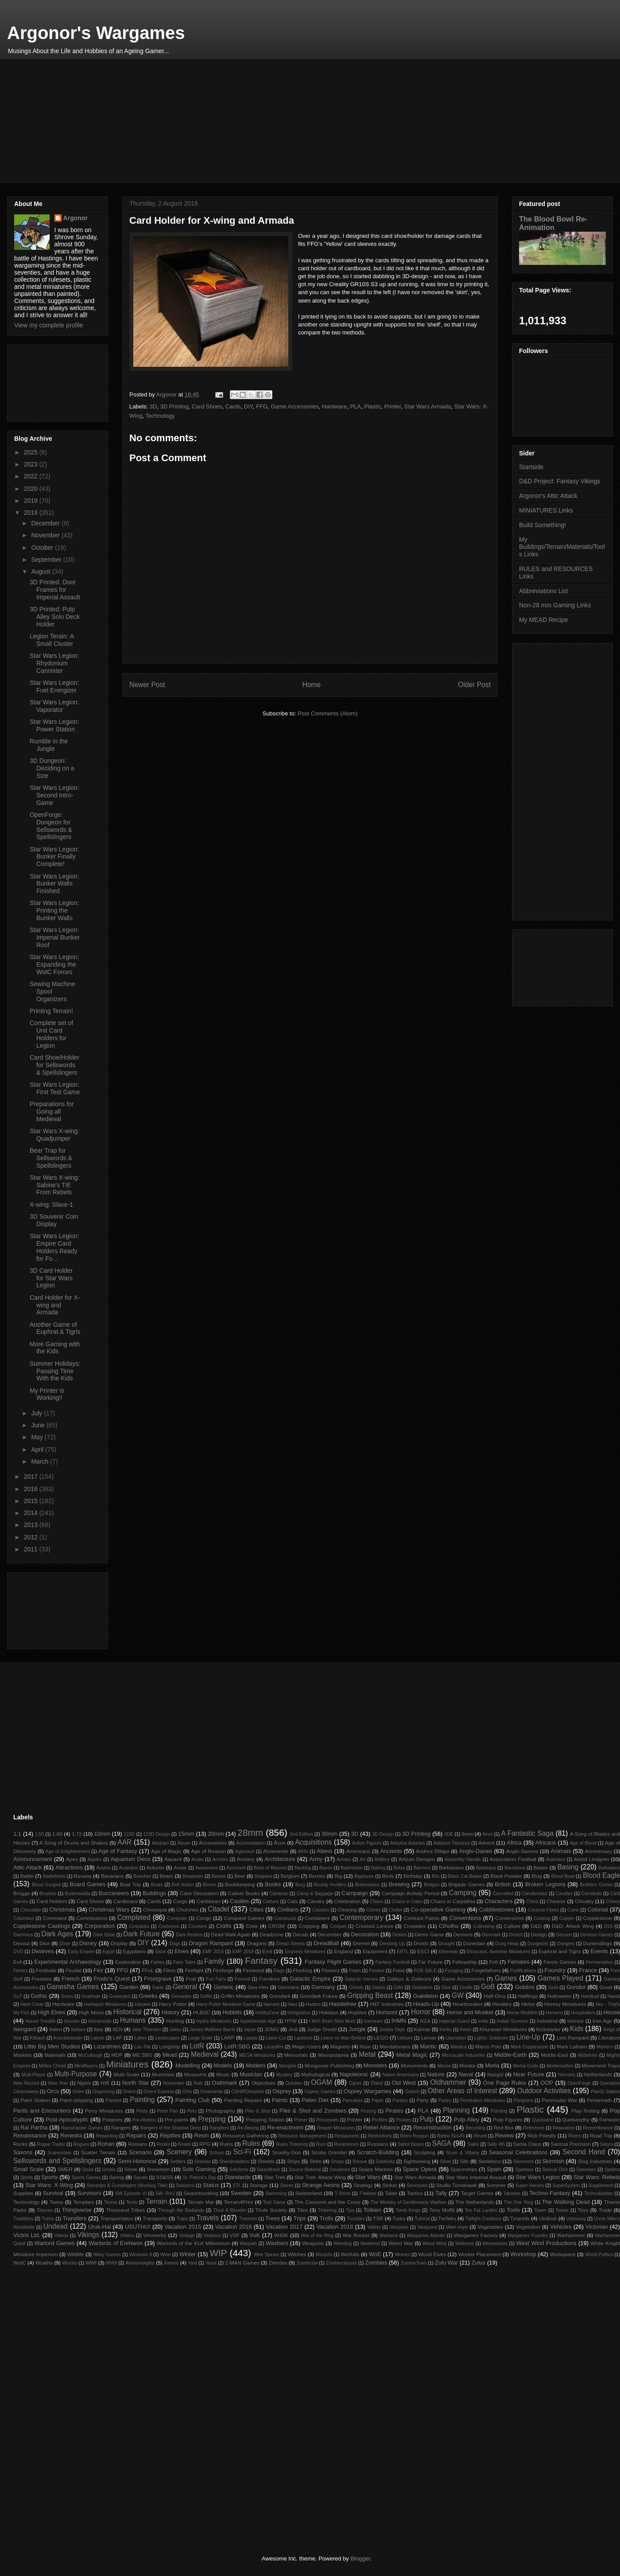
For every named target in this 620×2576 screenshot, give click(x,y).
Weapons (313, 2243)
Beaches (142, 1876)
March (40, 1461)
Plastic (372, 406)
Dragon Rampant (211, 1943)
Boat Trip (130, 1884)
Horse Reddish (522, 2012)
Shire (316, 2161)
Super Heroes (529, 2185)
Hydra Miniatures (214, 2021)
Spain (494, 2169)
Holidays (329, 2012)
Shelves (202, 2161)
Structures (417, 2185)
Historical (127, 2012)
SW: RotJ (165, 2193)
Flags (278, 1970)
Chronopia (155, 1909)
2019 (31, 500)
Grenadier (181, 1996)
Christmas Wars (109, 1909)
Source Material (305, 2169)
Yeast (211, 2263)
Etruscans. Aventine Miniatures (498, 1951)
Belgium (290, 1876)
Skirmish (553, 2161)
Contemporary (362, 1917)
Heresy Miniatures (565, 2004)
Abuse (183, 1843)
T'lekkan (367, 2193)
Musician (251, 2074)
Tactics (415, 2193)
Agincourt (245, 1851)
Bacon (325, 1867)
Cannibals (591, 1893)
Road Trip (601, 2135)
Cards (233, 406)
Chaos (376, 1901)
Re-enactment (285, 2127)
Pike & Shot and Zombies (312, 2110)
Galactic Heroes (361, 1979)
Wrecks (69, 2263)
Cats (292, 1901)
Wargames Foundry (528, 2235)
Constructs (285, 1918)
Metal (367, 2054)
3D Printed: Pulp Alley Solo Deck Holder (55, 617)
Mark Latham (572, 2046)
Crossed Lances (374, 1926)
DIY (248, 406)
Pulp (427, 2119)
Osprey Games (319, 2091)
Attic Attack (27, 1867)
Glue (446, 1987)
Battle (27, 1876)
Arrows (344, 1859)
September (47, 559)
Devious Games (596, 1934)
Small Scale (28, 2169)
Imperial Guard (454, 2021)
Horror (420, 2012)
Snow (130, 2169)
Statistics (185, 2185)
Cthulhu (449, 1926)
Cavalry (316, 1901)
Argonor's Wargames (96, 33)
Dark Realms (189, 1934)
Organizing (104, 2091)
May (37, 1437)
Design (538, 1934)
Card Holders (51, 1901)
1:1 (17, 1833)
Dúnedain (474, 1943)
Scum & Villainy (462, 2152)
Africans (545, 1842)
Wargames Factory (476, 2235)
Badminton (352, 1867)
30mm (329, 1833)
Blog (536, 1876)
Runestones (346, 2144)
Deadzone (271, 1934)
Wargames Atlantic (426, 2235)
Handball (590, 1996)
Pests (142, 2111)
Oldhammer (448, 2082)
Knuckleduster (68, 2038)
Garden (128, 1987)
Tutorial (422, 2218)
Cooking (542, 1918)
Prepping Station (265, 2119)
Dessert (564, 1934)
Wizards (324, 2254)
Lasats (251, 2038)
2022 (31, 476)
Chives (613, 1901)
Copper (566, 1918)
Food (399, 1970)
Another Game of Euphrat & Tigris (55, 1328)
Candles (564, 1893)
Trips (299, 2218)
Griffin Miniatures (240, 1996)
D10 (608, 1926)
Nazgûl (495, 2074)
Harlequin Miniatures (105, 2004)
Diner (64, 1943)
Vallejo (373, 2227)
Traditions (23, 2218)
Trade (605, 2210)
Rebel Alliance (381, 2127)
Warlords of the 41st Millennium (193, 2243)
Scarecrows (59, 2152)
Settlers (178, 2161)
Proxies (403, 2120)
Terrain (156, 2201)
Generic (223, 1987)
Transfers (74, 2218)
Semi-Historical (137, 2161)
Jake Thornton (146, 2029)
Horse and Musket (470, 2012)
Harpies (143, 2004)
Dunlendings (597, 1943)
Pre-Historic (144, 2120)
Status (211, 2185)
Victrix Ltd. (26, 2235)
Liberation (456, 2038)
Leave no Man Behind (343, 2038)
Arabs (197, 1859)
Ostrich (412, 2091)
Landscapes (167, 2038)
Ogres (355, 2083)
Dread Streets (290, 1943)
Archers (220, 1859)
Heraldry (502, 2004)
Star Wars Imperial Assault (476, 2177)
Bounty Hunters (330, 1884)
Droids (421, 1943)
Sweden (241, 2193)
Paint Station (35, 2100)
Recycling (475, 2127)
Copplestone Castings (41, 1926)
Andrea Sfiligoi (433, 1851)
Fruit (191, 1979)
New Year (58, 2083)
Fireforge (223, 1970)
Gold (553, 1987)
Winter (187, 2254)
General (185, 1986)
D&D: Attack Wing (573, 1926)
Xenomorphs (140, 2262)
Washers (277, 2243)
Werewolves (495, 2243)
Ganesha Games (72, 1986)
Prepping (211, 2119)
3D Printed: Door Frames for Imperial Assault (55, 590)
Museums (195, 2074)
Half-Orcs (494, 1996)
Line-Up (528, 2037)
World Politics (599, 2254)
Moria (492, 2065)
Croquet (338, 1926)
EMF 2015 (213, 1951)
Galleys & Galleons (409, 1979)
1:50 (39, 1834)
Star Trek (275, 2177)
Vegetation (528, 2227)
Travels (207, 2218)
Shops (337, 2161)
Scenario (140, 2152)
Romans (137, 2144)
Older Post (474, 684)
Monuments (414, 2065)
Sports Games (86, 2177)
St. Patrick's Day (199, 2177)
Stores (286, 2185)
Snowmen (158, 2169)
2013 (31, 1524)
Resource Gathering (245, 2135)
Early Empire (81, 1951)
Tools (513, 2210)
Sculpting (424, 2152)
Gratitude (91, 1996)
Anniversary (598, 1851)
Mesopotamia (333, 2055)
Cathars (271, 1901)
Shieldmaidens (234, 2161)
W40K (281, 2235)
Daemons (23, 1934)
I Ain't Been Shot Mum (332, 2021)
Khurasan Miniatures (503, 2029)
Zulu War (446, 2262)
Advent (486, 1843)
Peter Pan (167, 2111)
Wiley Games (107, 2254)
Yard (192, 2263)
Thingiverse (77, 2210)
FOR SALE (425, 1970)
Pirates (394, 2110)
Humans (133, 2020)
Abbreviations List (543, 590)
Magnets (340, 2046)
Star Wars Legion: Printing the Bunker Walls (54, 910)
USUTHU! (138, 2226)
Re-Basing (248, 2127)
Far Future (430, 1962)
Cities (256, 1909)
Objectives (264, 2083)
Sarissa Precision (571, 2144)
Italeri (55, 2029)
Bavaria (83, 1876)
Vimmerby (154, 2235)
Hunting (175, 2021)
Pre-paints (176, 2119)
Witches (297, 2254)
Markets (22, 2055)
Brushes (47, 1893)
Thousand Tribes (125, 2210)
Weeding (342, 2243)
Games (506, 1978)
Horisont (386, 2012)
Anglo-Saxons (522, 1851)
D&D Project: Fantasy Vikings (559, 481)
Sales (473, 2144)
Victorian (596, 2226)
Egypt (109, 1951)
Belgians (263, 1876)
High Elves (51, 2012)
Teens (56, 2202)
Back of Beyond (270, 1867)
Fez (98, 1970)
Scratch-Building (378, 2152)
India (483, 2021)
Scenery (179, 2152)
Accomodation (250, 1843)
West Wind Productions (546, 2243)
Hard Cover (32, 2004)
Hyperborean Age (258, 2021)
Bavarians (112, 1876)
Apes (72, 1859)
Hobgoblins (298, 2012)
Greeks (148, 1996)
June (38, 1425)
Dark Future (141, 1934)
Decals (301, 1934)
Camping (462, 1892)
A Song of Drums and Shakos (73, 1843)
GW (458, 1995)
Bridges (431, 1884)
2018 (31, 512)
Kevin (465, 2029)
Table (391, 2193)
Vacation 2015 (182, 2226)
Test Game (274, 2202)
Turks (398, 2218)
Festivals (46, 1970)
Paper (378, 2100)
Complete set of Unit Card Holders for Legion (51, 1034)
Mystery (284, 2074)
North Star (135, 2082)
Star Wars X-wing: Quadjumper (54, 1134)
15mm (186, 1833)
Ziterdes (277, 2262)
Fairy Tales (184, 1962)
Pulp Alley (466, 2119)
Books (273, 1884)
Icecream (373, 2021)
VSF (234, 2235)
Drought (446, 1943)
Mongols (287, 2065)
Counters (197, 1926)
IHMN (398, 2020)
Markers (605, 2046)
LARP (228, 2037)
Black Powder (506, 1876)
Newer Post (147, 684)
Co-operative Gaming (438, 1909)
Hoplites (357, 2012)
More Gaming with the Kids (55, 1347)
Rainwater (609, 2120)
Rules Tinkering (292, 2144)
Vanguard (427, 2227)
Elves (181, 1951)
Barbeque (486, 1867)
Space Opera (420, 2169)
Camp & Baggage (315, 1893)
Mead (170, 2054)
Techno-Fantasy (549, 2193)
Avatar (180, 1867)
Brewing (399, 1884)
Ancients (391, 1851)
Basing (567, 1867)
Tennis (110, 2202)
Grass (67, 1996)
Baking (378, 1867)
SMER (65, 2169)
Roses (184, 2144)
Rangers (121, 2127)
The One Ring (518, 2202)
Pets (192, 2111)
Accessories (213, 1843)
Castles (239, 1901)
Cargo (180, 1901)
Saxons (22, 2152)
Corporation (100, 1926)
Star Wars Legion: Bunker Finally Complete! (54, 857)
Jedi (293, 2029)
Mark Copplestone (529, 2046)
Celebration (347, 1901)
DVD (18, 1951)
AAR (124, 1842)
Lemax (428, 2037)
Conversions (509, 1918)
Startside (531, 466)
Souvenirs (339, 2169)
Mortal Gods (525, 2065)
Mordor (467, 2065)
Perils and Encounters (41, 2110)
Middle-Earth (510, 2054)
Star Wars (367, 2177)
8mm (488, 1834)
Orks (187, 2091)
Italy (98, 2029)
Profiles (380, 2120)
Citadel (218, 1909)
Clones (373, 1910)
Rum (321, 2144)
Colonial (597, 1909)
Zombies (376, 2262)
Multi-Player (33, 2074)
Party (423, 2100)
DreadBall (326, 1943)
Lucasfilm (273, 2046)
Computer (177, 1918)
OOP (546, 2082)
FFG (261, 406)
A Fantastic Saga (527, 1833)
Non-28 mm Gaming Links (555, 605)
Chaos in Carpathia (452, 1901)
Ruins (226, 2144)
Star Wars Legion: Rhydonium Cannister (54, 663)
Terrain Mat (201, 2202)
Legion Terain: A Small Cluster (52, 640)
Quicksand (543, 2120)
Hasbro (313, 2004)
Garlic (158, 1987)
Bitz (435, 1876)
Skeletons (489, 2161)
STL (237, 2185)
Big (338, 1876)
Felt (493, 1962)
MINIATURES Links (546, 510)
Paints (280, 2100)
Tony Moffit (441, 2210)
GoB (488, 1986)
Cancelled (503, 1893)
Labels (98, 2038)
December (46, 523)
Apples (95, 1859)
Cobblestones (497, 1909)
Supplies (23, 2193)
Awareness (206, 1867)
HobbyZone (267, 2012)
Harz (293, 2004)
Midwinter (587, 2055)
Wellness (464, 2243)
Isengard (24, 2029)
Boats (157, 1884)
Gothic (39, 1996)
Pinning (368, 2111)
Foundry (555, 1970)
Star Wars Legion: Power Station (54, 725)
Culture (512, 1926)
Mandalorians (395, 2046)
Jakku (175, 2029)
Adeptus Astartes (407, 1843)
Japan (250, 2029)
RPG (204, 2144)
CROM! (277, 1926)
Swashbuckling (201, 2193)
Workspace (563, 2254)
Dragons (257, 1943)
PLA (355, 406)
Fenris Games (559, 1962)
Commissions (91, 1918)
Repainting (107, 2135)
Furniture (269, 1979)
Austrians (128, 1867)
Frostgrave (157, 1978)
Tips (350, 2210)
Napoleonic (354, 2074)
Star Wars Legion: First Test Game (55, 1088)
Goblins (525, 1987)
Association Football (513, 1859)
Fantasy (261, 1960)
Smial (87, 2169)
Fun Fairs (216, 1979)
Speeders (586, 2169)
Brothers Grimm (596, 1884)
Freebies (41, 1979)
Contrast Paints (421, 1918)
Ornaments (211, 2091)
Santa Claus (527, 2144)
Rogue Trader (51, 2144)
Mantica (458, 2046)
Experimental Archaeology (67, 1961)
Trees (272, 2218)
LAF (117, 2037)
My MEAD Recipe (543, 619)
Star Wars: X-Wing (49, 2185)
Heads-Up (426, 2004)
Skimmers (523, 2161)
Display (119, 1943)
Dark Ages (57, 1934)
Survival (53, 2193)
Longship (169, 2046)
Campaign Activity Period (411, 1893)
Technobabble (598, 2193)
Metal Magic (412, 2054)
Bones (209, 1884)
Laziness (303, 2038)
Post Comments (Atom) (327, 713)
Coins (573, 1910)
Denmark (491, 1934)
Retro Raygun (414, 2135)
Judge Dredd (322, 2029)
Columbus (23, 1918)
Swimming (276, 2193)
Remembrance (598, 2127)
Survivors (89, 2193)
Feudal (73, 1970)
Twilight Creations (483, 2218)
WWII (111, 2263)
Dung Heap (507, 1943)
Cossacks (139, 1926)
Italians (78, 2029)
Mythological (315, 2074)
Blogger (360, 2558)
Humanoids (100, 2021)
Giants (378, 1987)
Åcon (280, 1843)
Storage (259, 2185)
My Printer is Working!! (47, 1394)
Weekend (370, 2243)
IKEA (425, 2021)
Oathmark (224, 2082)
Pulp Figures (507, 2119)
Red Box (504, 2127)
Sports (49, 2177)
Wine (165, 2254)
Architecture (279, 1859)
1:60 (57, 1834)
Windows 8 (140, 2254)
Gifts (398, 1987)
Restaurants (346, 2135)
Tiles (302, 2210)
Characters (498, 1901)
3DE (448, 1834)
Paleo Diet (315, 2100)
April (38, 1449)
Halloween (559, 1996)
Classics (320, 1910)
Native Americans (400, 2074)
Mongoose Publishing (329, 2065)
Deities (399, 1934)
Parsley (400, 2100)
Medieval (204, 2054)
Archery (246, 1859)
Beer (239, 1876)
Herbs (528, 2004)
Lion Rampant (573, 2037)
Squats (140, 2177)
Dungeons (537, 1943)
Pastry (444, 2100)
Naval (465, 2074)
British (503, 1884)
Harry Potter (173, 2004)
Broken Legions (545, 1884)
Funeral (242, 1979)
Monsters (375, 2065)
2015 (31, 1500)
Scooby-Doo (286, 2152)
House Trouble (40, 2021)
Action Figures (367, 1843)
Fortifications (523, 1970)
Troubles (355, 2218)
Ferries (20, 1970)
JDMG (271, 2029)
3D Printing (174, 406)
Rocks (20, 2144)
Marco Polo (488, 2046)
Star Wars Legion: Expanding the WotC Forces (54, 964)
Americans (358, 1851)
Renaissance (29, 2135)
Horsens (554, 2012)
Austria (103, 1867)
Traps (182, 2218)
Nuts (198, 2083)
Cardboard (125, 1901)
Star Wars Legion (537, 2177)
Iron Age (602, 2021)
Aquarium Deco (130, 1859)
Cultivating (484, 1926)
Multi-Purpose (75, 2074)
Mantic (428, 2046)
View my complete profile (48, 325)
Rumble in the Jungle (49, 745)
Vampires (398, 2227)
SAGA (441, 2143)
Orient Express (158, 2091)
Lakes (141, 2038)
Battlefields (54, 1876)
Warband (389, 2235)
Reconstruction (432, 2127)
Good (606, 1987)
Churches (187, 1909)
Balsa (399, 1867)
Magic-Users (306, 2046)
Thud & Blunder (229, 2210)
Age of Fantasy (117, 1851)
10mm (102, 1833)
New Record (26, 2083)
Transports (155, 2218)
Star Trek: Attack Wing (320, 2177)
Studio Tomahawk (456, 2185)
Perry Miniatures (104, 2111)
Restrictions (379, 2135)
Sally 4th (496, 2144)
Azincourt (235, 1867)
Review (504, 2135)
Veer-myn (457, 2227)
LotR (197, 2046)
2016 (31, 1488)
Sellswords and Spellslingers (57, 2160)
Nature (436, 2074)
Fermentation (599, 1962)
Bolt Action (183, 1884)
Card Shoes (207, 406)
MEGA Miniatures (257, 2055)
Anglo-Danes (475, 1851)
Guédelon (425, 1996)
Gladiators (422, 1987)
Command (54, 1918)
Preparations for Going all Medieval (52, 1111)
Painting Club (192, 2100)
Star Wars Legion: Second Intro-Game (54, 795)
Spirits (26, 2177)
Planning (456, 2110)
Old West (404, 2082)
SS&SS (164, 2177)
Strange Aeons (321, 2185)
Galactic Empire (310, 1978)
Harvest (271, 2004)
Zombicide (307, 2263)
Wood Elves (432, 2254)
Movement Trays (600, 2065)
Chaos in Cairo (406, 1901)
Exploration (128, 1962)
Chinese (556, 1901)
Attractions (68, 1867)
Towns (562, 2210)
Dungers (565, 1943)
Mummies (163, 2074)
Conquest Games (244, 1918)
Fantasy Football (393, 1962)
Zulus (479, 2262)
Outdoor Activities (544, 2090)
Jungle (357, 2029)
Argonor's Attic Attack (548, 495)
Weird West (434, 2243)
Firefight (194, 1970)
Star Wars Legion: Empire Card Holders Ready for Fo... (54, 1247)
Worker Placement (479, 2254)
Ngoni (84, 2083)
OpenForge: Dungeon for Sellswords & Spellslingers (51, 825)
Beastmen (192, 1876)
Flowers (331, 1970)
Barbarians (451, 1867)
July (37, 1413)
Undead (55, 2226)
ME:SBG (142, 2055)
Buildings (154, 1893)
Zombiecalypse (341, 2263)
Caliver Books (244, 1893)
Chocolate (30, 1910)
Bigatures (364, 1876)
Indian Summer (512, 2021)
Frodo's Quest (111, 1978)
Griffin (206, 1996)
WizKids (350, 2254)
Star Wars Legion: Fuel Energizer (54, 686)
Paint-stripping (76, 2100)
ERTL (402, 1951)
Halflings (528, 1996)
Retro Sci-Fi (451, 2135)
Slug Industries (595, 2161)
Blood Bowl (562, 1876)
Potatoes (112, 2119)
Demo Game (429, 1934)
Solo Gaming (199, 2169)
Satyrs (606, 2144)
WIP (218, 2253)
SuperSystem (566, 2185)
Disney (88, 1943)
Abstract (160, 1843)
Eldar (160, 1951)
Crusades (414, 1926)
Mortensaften (560, 2065)
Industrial (547, 2021)
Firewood (253, 1970)
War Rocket (355, 2235)
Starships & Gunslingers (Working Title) (127, 2185)
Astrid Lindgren (591, 1859)
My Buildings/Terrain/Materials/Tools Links (562, 547)
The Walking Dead (566, 2202)
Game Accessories (294, 406)
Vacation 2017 (284, 2226)
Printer (392, 406)
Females (519, 1961)
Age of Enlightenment (68, 1851)
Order (79, 2091)
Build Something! (542, 524)
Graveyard (120, 1996)
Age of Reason (208, 1851)
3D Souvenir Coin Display (54, 1220)
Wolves (402, 2254)
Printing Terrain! (51, 1010)
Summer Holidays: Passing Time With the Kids (55, 1371)
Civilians (287, 1909)
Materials (54, 2055)
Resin (201, 2135)
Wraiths (44, 2262)
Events (599, 1951)
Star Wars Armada (427, 406)
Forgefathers (486, 1970)
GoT (17, 1996)
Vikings (88, 2234)
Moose (444, 2065)
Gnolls (465, 1987)
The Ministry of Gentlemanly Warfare (408, 2202)
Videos (61, 2235)
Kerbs (446, 2029)
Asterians (555, 1859)
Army (315, 1859)
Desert (516, 1934)
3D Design (383, 1834)
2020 (31, 488)
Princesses (327, 2120)
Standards (238, 2177)
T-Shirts (343, 2193)
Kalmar (422, 2029)
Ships (293, 2161)
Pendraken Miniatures (482, 2100)
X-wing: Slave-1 (51, 1204)
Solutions (238, 2169)
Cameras (278, 1893)
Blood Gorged (46, 1884)
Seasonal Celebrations (518, 2152)
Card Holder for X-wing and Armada (55, 1305)
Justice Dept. (392, 2029)
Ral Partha (34, 2127)
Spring (116, 2177)
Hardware (334, 406)
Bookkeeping (240, 1884)
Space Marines (375, 2169)
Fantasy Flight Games (333, 1961)
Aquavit (173, 1859)
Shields (266, 2161)
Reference (533, 2127)
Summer (496, 2185)
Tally (441, 2193)
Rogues (81, 2144)
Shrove (360, 2161)
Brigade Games (466, 1884)
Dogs (175, 1943)
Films (169, 1970)
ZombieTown (414, 2263)
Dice (44, 1943)
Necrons (566, 2074)
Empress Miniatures (305, 1951)
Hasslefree (342, 2004)
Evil (17, 1962)
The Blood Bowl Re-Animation (553, 223)
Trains (48, 2218)
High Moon (91, 2012)
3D (153, 406)
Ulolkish (548, 2218)
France (588, 1970)
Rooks (163, 2144)
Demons (463, 1934)
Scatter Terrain (98, 2152)
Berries (317, 1876)
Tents (131, 2202)
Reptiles (170, 2135)
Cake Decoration (199, 1893)
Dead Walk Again (230, 1934)
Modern (255, 2065)
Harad (614, 1996)
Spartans (524, 2169)
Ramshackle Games (82, 2127)
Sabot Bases (411, 2144)
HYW (291, 2021)
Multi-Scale (127, 2074)
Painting (142, 2099)
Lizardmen (107, 2046)
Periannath (599, 2100)
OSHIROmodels (247, 2091)
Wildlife (75, 2254)
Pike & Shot (257, 2111)
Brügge (21, 1893)
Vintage (186, 2235)
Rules (251, 2143)
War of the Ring (317, 2235)
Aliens (324, 1851)
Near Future (528, 2074)
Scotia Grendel (328, 2152)
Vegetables (490, 2227)
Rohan (105, 2144)
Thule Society (271, 2210)
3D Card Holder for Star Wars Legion (51, 1278)
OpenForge (579, 2083)
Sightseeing (416, 2161)
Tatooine (511, 2193)
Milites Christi (52, 2065)
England (343, 1951)
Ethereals (448, 1951)
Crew (252, 1926)
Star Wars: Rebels (597, 2177)
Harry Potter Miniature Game (225, 2004)
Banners (421, 1867)
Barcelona (514, 1867)
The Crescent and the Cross (327, 2202)
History (170, 2012)
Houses (72, 2021)
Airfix (303, 1851)
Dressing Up (392, 1943)
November (46, 535)
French (70, 1978)
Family (214, 1961)
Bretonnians (367, 1884)
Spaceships (463, 2169)
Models (222, 2065)
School (216, 2152)
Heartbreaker (468, 2004)
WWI (91, 2262)
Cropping (308, 1926)
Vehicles (560, 2226)
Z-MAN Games (242, 2262)
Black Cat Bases (465, 1876)
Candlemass (534, 1893)
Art (362, 1859)
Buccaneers (114, 1893)
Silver (445, 2161)
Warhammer (571, 2235)
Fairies (157, 1962)
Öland (377, 2083)
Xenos (171, 2262)
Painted (113, 2100)
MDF (116, 2055)
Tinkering (327, 2210)
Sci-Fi (242, 2152)
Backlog (302, 1867)
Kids (576, 2028)
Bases (541, 1867)
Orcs (53, 2091)
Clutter (396, 1910)
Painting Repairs (243, 2100)
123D (129, 1834)
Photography (220, 2111)
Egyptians (134, 1951)
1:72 (77, 1834)
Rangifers (219, 2127)
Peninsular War (559, 2100)
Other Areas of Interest (462, 2090)
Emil (267, 1951)
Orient (129, 2091)
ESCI (423, 1951)
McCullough (90, 2055)
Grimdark (280, 1996)
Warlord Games (54, 2243)
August (41, 571)
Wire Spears (266, 2254)
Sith (464, 2161)
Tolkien (372, 2210)
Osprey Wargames (367, 2091)
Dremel (361, 1943)
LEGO (381, 2037)
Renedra (71, 2135)
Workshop (523, 2254)
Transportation (116, 2218)
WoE (375, 2254)
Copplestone (597, 1918)
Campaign (354, 1893)
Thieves (45, 2210)
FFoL (148, 1970)
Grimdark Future (318, 1996)
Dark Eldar (104, 1934)
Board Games (87, 1884)
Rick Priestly (541, 2135)
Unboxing (576, 2218)
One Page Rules (504, 2082)
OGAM (321, 2082)
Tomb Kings (407, 2210)
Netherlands (598, 2074)
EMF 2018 (243, 1951)
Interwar (575, 2021)
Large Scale (200, 2038)
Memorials (296, 2055)
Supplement (601, 2185)
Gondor (575, 1987)
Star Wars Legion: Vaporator (54, 706)
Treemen (248, 2218)
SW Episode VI (131, 2193)
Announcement (32, 1859)
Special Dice (555, 2169)
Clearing (347, 1909)
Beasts (219, 1876)
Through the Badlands (181, 2210)
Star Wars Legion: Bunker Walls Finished (54, 884)
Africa (514, 1842)
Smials (109, 2169)
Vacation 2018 (335, 2226)
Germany (323, 1987)
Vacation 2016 (233, 2226)
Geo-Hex (258, 1987)
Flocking (302, 1970)
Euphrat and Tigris (560, 1951)
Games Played (560, 1978)
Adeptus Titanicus (452, 1843)
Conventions (465, 1918)
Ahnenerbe (275, 1851)
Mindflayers (86, 2065)
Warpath (248, 2243)
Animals (560, 1851)
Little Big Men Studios (52, 2046)
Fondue (376, 1970)
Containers (317, 1918)
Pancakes (352, 2100)
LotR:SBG (238, 2046)
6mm (467, 1834)
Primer (301, 2120)
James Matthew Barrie (212, 2029)
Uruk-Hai (99, 2226)
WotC (19, 2262)
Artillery (382, 1859)
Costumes (168, 1926)
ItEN (117, 2029)
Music (223, 2074)
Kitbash (37, 2038)
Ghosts (356, 1987)
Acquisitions (313, 1842)
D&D (536, 1926)
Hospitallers (583, 2012)
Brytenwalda (77, 1893)
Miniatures (127, 2064)
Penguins (523, 2100)
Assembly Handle (463, 1859)
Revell (480, 2135)
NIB (105, 2083)
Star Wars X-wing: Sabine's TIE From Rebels (54, 1185)
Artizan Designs (417, 1859)
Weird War (400, 2243)
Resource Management (302, 2135)
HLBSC (201, 2012)
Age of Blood (583, 1843)
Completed (133, 1917)
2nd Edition (301, 1834)
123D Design (156, 1834)
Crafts (224, 1926)
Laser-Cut (276, 2038)
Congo (203, 1918)
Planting (499, 2111)
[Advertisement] (279, 121)
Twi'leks (447, 2218)
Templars (83, 2202)
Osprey (281, 2091)
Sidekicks (385, 2161)
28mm (250, 1832)
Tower (540, 2210)
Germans (288, 1987)
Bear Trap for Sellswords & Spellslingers (51, 1158)
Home (311, 684)
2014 (31, 1512)
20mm (216, 1833)
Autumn (155, 1867)
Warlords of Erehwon (116, 2243)
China (532, 1901)
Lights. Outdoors (491, 2038)
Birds (388, 1876)
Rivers (574, 2135)
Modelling (187, 2065)
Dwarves (42, 1951)
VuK (254, 2235)
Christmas (62, 1909)
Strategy (363, 2185)
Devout (21, 1943)
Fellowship (464, 1962)
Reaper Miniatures (336, 2127)
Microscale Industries (463, 2055)
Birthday (412, 1876)
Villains (127, 2235)
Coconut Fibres (543, 1910)
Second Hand (583, 2152)
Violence (212, 2235)
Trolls (326, 2218)
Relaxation (563, 2127)
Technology (160, 415)
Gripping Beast (370, 1995)
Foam (355, 1970)
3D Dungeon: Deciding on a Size (52, 768)
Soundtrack (268, 2169)
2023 (31, 464)
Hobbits (232, 2012)
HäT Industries (387, 2004)
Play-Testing (585, 2111)
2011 (31, 1549)
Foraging (454, 1970)
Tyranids (520, 2218)
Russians (377, 2144)
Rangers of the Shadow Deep (170, 2127)
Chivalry (584, 1901)
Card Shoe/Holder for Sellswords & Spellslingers (54, 1065)
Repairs (136, 2135)
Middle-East (554, 2055)
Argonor (75, 217)
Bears (166, 1876)
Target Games (477, 2193)
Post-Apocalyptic (67, 2119)
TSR (378, 2218)
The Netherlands (474, 2202)
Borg (300, 1884)
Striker (389, 2185)
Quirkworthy (575, 2119)
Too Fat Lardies (481, 2210)
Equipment (375, 1951)
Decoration (365, 1934)
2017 (31, 1476)
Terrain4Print (238, 2202)
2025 (31, 452)
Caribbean (209, 1901)
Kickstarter (548, 2029)
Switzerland (308, 2193)
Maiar (365, 2046)
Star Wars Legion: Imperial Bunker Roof (55, 937)
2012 (31, 1537)
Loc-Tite (142, 2046)
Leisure (405, 2038)
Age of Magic (166, 1851)
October (43, 547)
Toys (583, 2210)
